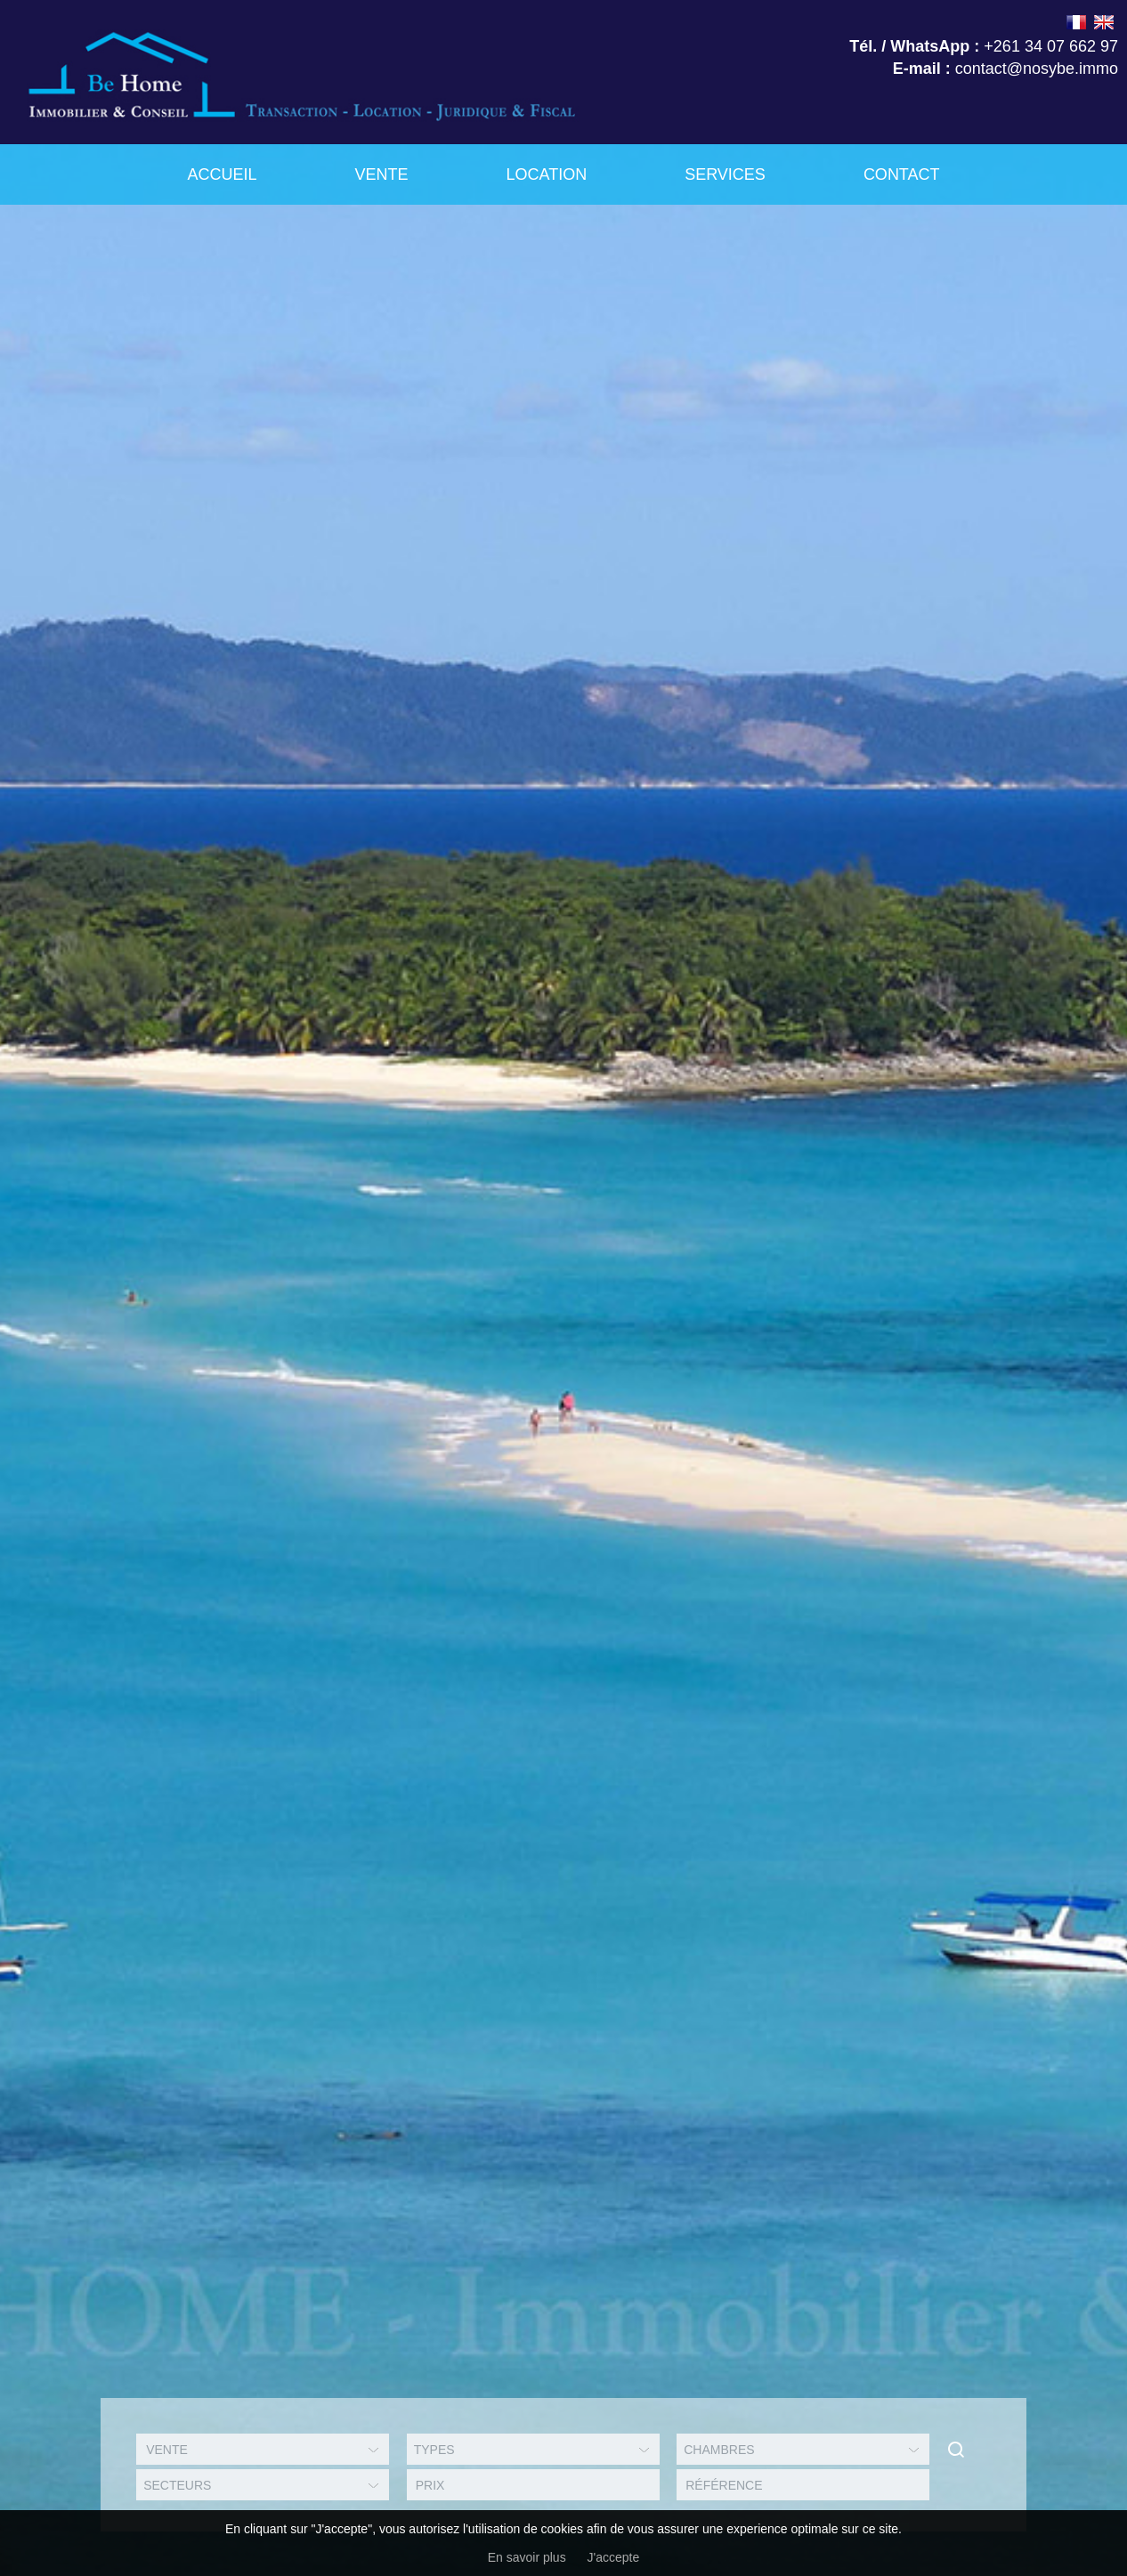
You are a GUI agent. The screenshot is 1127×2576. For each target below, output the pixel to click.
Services (725, 174)
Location (546, 174)
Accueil (221, 174)
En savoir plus (527, 2557)
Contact (901, 174)
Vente (381, 174)
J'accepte (614, 2557)
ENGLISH (1104, 22)
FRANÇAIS (1076, 22)
